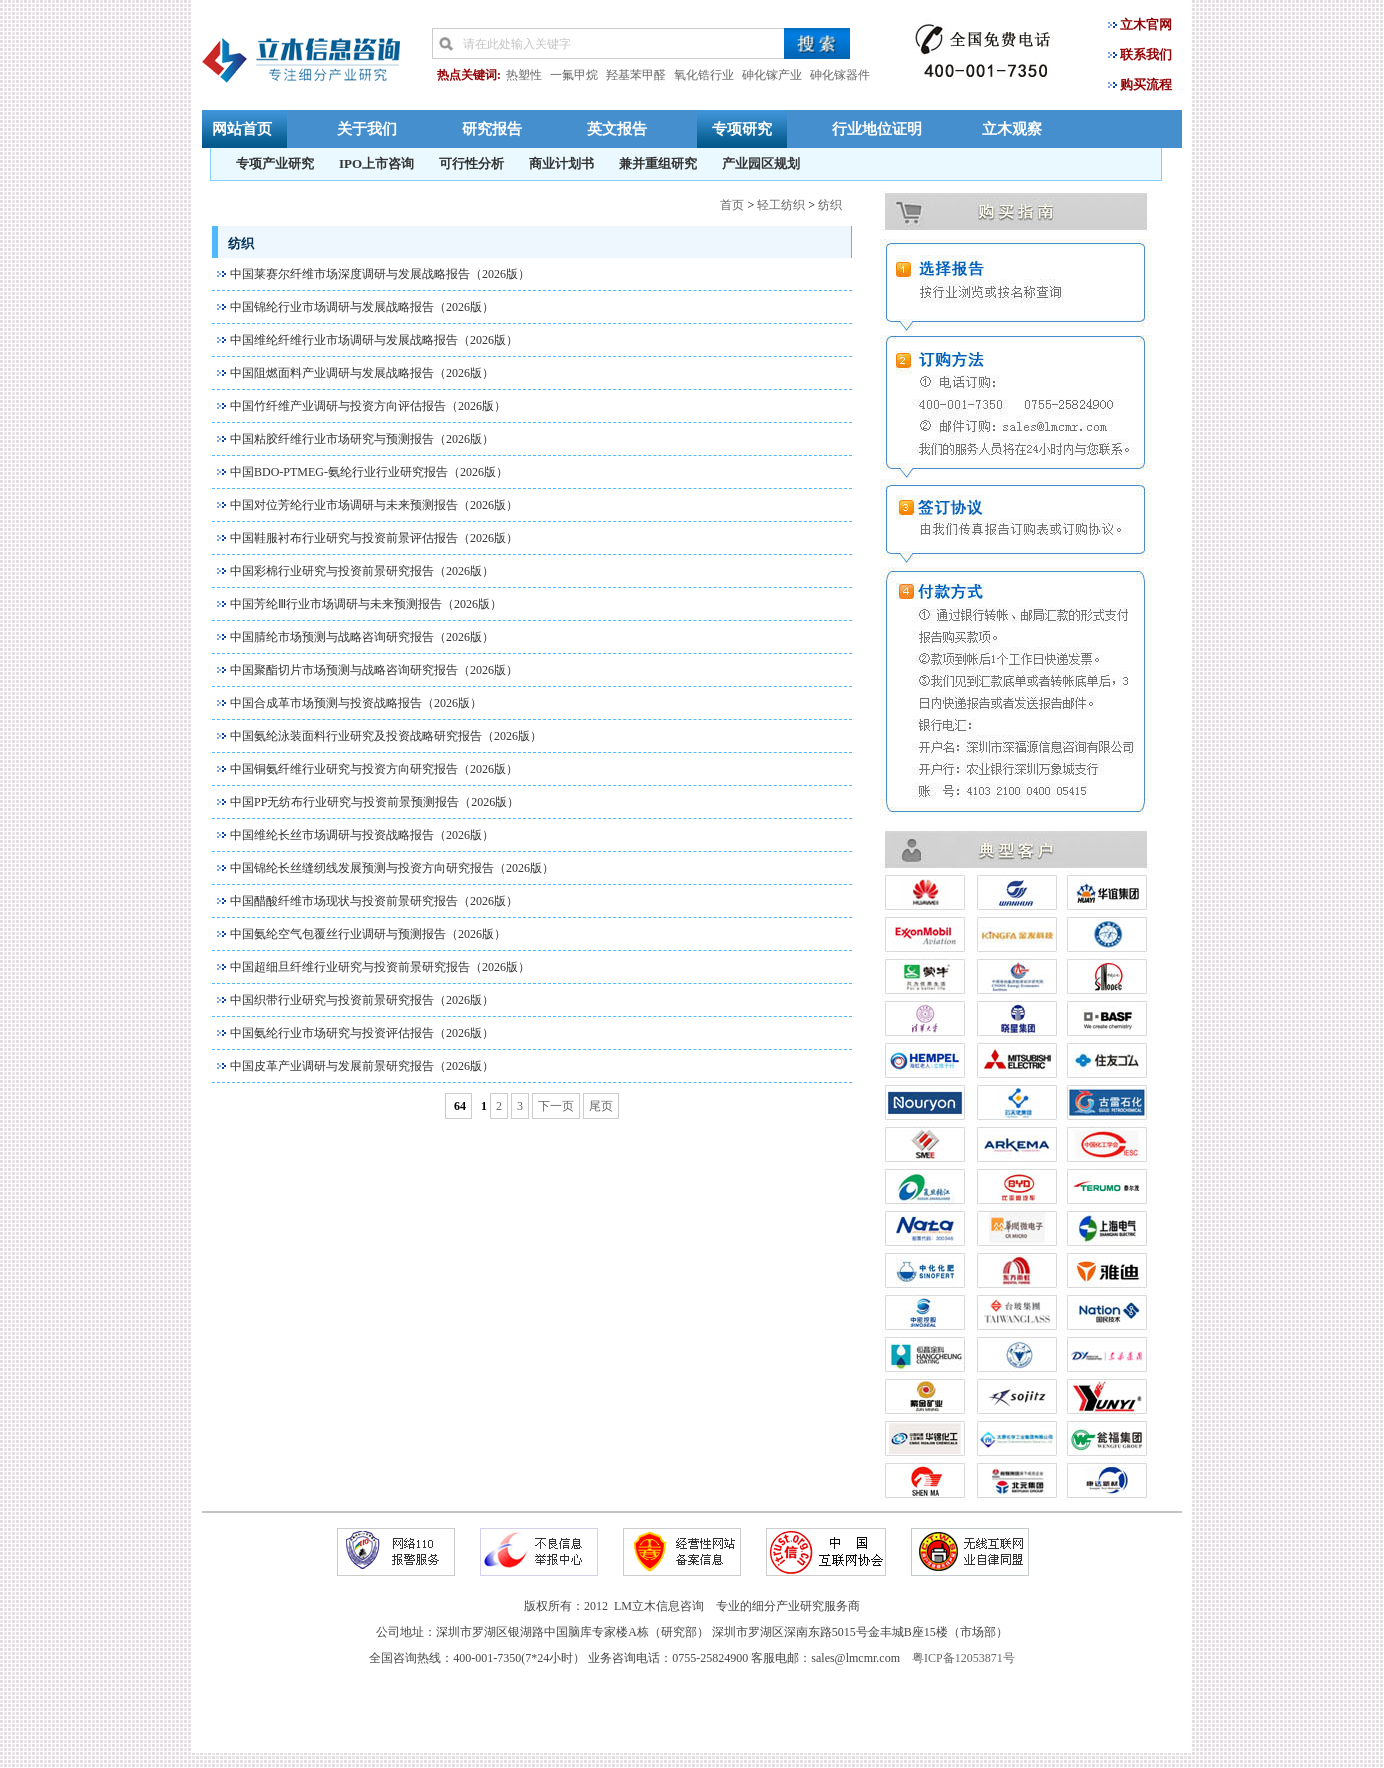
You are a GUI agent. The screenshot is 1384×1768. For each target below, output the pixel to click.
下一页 (556, 1106)
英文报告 (617, 128)
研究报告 (492, 128)
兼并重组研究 (658, 163)
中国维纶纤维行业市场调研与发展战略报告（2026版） (374, 340)
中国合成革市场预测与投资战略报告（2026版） (356, 703)
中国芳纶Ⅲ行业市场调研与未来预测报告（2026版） (366, 604)
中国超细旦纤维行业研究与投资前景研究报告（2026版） (380, 967)
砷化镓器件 (840, 75)
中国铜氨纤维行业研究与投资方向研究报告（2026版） (374, 769)
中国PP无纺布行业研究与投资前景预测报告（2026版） (374, 802)
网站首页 (242, 128)
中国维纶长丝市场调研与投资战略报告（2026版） (362, 835)
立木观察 (1012, 128)
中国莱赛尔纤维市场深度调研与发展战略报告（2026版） (380, 274)
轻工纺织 (781, 205)
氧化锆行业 (704, 75)
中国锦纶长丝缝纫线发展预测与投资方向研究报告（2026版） (392, 868)
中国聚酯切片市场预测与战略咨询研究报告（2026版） (374, 670)
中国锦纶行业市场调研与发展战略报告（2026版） (362, 307)
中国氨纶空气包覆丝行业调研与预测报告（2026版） (368, 934)
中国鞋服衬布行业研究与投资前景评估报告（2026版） (374, 538)
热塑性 (524, 75)
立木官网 (1146, 24)
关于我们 (367, 128)
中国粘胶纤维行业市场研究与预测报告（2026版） (362, 439)
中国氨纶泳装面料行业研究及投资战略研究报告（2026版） (386, 736)
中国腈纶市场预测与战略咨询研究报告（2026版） (362, 637)
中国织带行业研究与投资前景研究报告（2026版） (362, 1000)
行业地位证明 (877, 128)
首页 (732, 205)
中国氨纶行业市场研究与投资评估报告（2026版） (362, 1033)
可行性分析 (471, 163)
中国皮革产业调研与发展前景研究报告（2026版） (362, 1066)
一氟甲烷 (574, 75)
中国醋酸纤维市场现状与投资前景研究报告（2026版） (374, 901)
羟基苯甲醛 (636, 75)
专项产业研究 (275, 163)
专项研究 (742, 128)
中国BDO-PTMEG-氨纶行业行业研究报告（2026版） (369, 472)
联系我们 (1146, 54)
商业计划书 (561, 163)
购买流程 (1146, 84)
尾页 (601, 1106)
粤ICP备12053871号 (963, 1658)
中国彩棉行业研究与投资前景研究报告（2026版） (362, 571)
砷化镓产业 (772, 75)
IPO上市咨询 (376, 163)
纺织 (830, 205)
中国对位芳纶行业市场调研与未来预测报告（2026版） (374, 505)
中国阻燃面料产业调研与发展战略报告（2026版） (362, 373)
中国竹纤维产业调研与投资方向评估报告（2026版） (368, 406)
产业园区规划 (761, 163)
